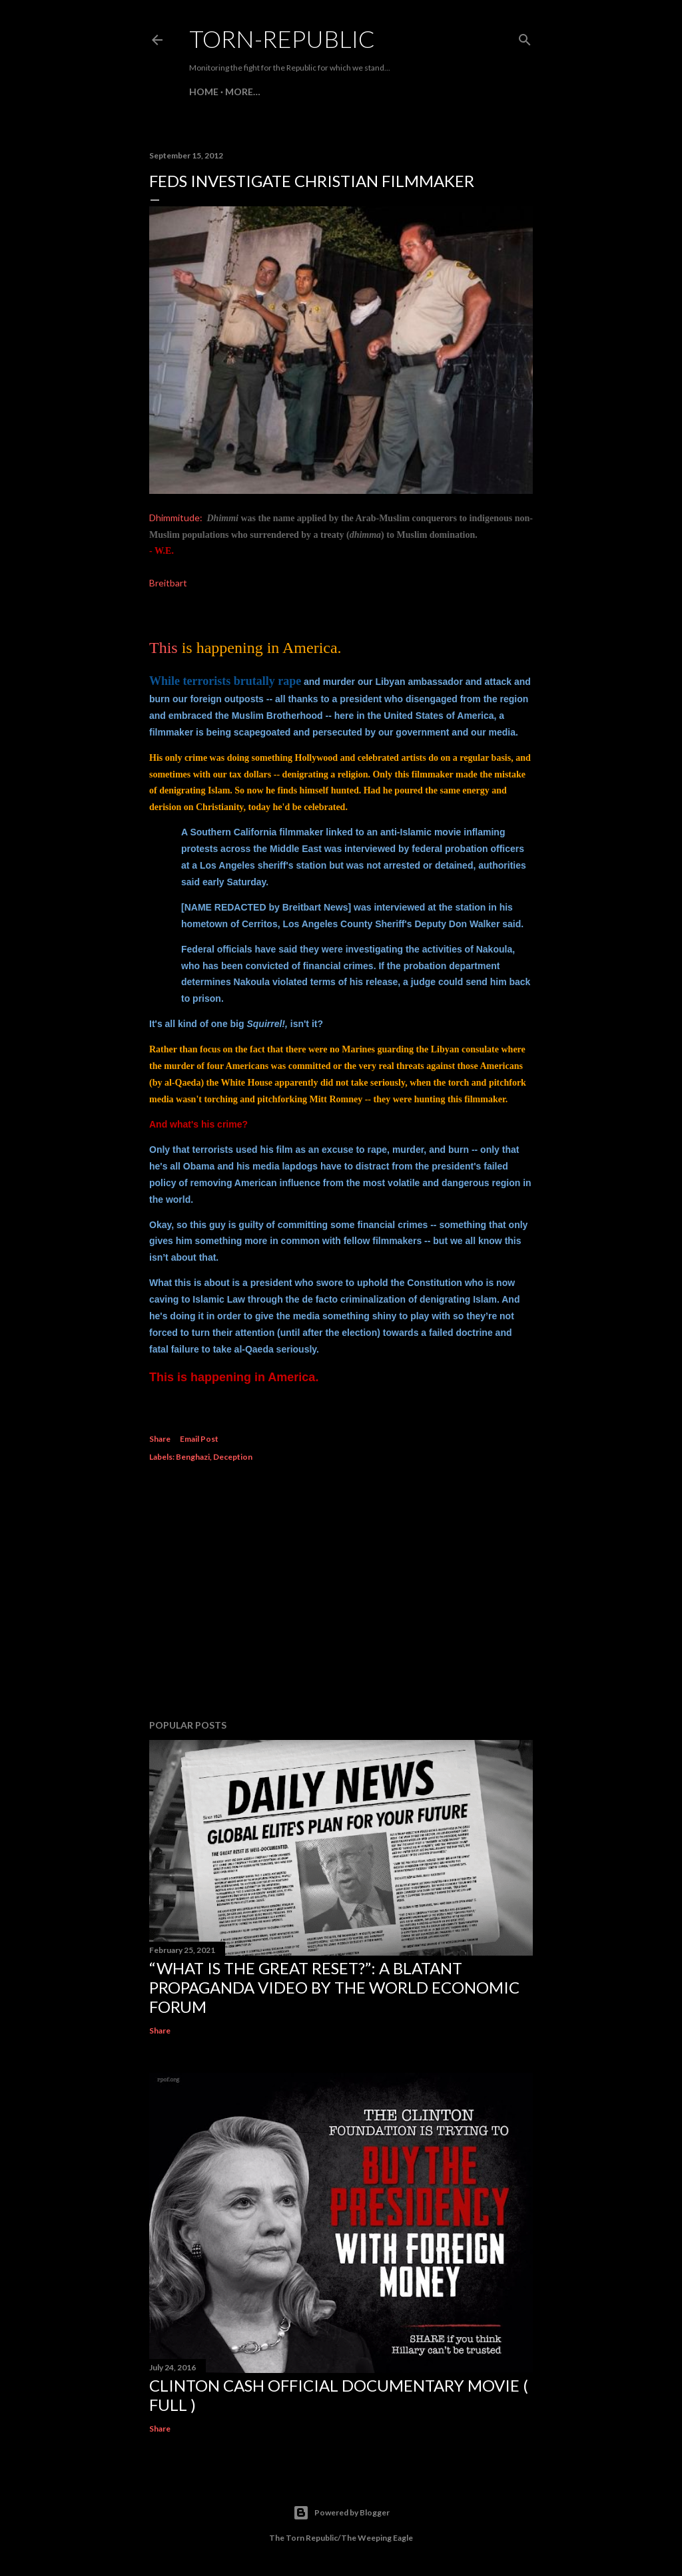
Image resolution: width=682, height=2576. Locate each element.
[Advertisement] (341, 1593)
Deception (232, 1457)
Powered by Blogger (341, 2513)
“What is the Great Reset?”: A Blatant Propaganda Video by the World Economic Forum (334, 1987)
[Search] (525, 37)
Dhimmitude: (175, 517)
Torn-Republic (282, 38)
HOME (203, 91)
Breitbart (168, 582)
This (163, 647)
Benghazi (193, 1457)
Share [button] (159, 1439)
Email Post (199, 1439)
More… (242, 91)
